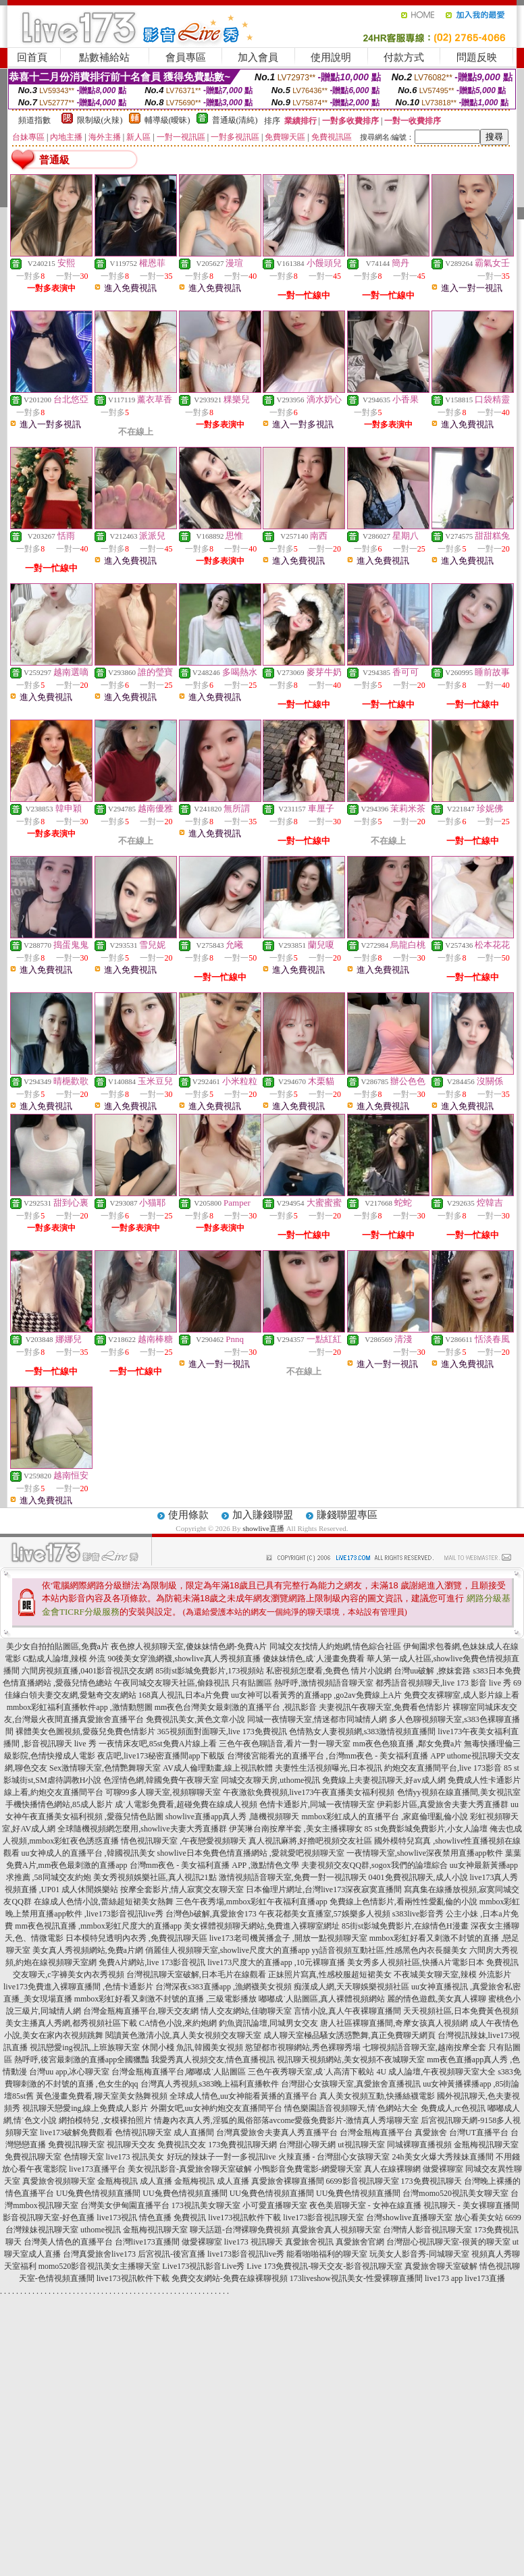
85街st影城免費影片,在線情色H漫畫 (405, 1926)
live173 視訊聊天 (253, 2242)
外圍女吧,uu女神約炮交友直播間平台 (216, 2108)
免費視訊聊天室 (76, 2144)
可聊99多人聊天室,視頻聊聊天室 (163, 1792)
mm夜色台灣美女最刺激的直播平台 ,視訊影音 (236, 1707)
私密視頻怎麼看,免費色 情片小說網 (329, 1670)
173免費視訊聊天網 (242, 2144)
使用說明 (331, 57)
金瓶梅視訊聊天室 (486, 2144)
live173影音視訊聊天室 (323, 2217)
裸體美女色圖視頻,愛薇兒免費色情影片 (85, 1731)
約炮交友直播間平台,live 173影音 (443, 1768)
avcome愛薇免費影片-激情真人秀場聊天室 (344, 2120)
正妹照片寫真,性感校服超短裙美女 (330, 1974)
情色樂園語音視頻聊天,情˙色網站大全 (351, 2108)
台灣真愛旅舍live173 (99, 2254)
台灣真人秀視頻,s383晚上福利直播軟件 (210, 2084)
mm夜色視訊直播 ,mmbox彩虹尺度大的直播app (98, 1926)
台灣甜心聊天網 (307, 2144)
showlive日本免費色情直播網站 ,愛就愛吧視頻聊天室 (250, 1853)
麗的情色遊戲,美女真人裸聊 (436, 1999)
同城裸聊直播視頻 (419, 2144)
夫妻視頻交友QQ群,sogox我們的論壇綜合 (374, 1865)
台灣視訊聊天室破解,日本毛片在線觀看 (196, 1974)
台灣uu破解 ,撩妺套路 (433, 1670)
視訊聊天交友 (131, 2144)
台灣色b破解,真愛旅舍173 (211, 1913)
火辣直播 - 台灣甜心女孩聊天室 (334, 2157)
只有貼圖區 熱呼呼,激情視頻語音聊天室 (302, 1683)
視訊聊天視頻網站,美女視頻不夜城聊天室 (351, 2059)
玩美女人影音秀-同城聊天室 (419, 2254)
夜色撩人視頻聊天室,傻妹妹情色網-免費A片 (189, 1646)
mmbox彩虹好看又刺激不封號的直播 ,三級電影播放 (165, 1999)
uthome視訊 (100, 2229)
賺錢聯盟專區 (347, 1514)
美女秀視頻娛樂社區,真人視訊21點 (155, 1877)
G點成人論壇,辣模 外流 (64, 1658)
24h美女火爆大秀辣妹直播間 (443, 2157)
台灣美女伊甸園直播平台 (124, 2205)
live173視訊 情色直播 (134, 2217)
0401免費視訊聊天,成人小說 (418, 1877)
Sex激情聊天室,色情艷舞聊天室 (105, 1768)
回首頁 (32, 57)
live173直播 (485, 2278)
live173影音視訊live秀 (245, 2254)
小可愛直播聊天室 (274, 2205)
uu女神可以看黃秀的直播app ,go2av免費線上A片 (316, 1695)
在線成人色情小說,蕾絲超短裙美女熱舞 (104, 1901)
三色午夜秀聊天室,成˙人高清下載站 (311, 2071)
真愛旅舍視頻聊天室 (58, 2181)
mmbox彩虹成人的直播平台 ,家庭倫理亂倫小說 (384, 1816)
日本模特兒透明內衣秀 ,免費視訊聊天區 (136, 1938)
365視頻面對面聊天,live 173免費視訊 (222, 1731)
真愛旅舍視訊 (309, 2242)
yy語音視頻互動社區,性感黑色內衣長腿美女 (389, 1950)
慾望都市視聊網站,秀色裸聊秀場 (303, 2047)
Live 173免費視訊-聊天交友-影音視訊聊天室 (324, 2266)
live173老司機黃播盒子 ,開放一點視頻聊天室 (288, 1938)
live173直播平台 (97, 2169)
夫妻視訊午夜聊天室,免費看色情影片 (384, 1707)
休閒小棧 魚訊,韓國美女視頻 (192, 2047)
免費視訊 (190, 2217)
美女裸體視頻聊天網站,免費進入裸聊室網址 (262, 1926)
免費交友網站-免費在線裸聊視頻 (230, 2278)
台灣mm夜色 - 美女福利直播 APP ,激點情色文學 (214, 1865)
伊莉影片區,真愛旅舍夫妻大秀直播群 (442, 1804)
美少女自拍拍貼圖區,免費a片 (57, 1646)
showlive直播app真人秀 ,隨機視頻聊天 (232, 1816)
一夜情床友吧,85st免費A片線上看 (158, 1743)
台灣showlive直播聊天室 (409, 2217)
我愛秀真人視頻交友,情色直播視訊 (213, 2059)
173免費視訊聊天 (431, 2181)
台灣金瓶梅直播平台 (376, 2132)
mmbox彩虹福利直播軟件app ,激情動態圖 (80, 1707)
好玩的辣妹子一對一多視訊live (221, 2157)
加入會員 (258, 57)
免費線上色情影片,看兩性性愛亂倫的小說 (403, 1901)
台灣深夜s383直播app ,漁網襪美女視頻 (223, 1986)
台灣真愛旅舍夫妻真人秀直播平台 (277, 2132)
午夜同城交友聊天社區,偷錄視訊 (172, 1683)
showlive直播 (263, 1528)
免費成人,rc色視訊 (453, 2108)
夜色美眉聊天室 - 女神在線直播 (365, 2205)
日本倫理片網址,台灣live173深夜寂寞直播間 (324, 1889)
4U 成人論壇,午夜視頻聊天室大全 (436, 2071)
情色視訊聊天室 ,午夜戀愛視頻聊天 (183, 1841)
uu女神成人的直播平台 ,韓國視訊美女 (88, 1853)
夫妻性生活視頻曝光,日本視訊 (328, 1768)
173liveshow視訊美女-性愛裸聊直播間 (356, 2278)
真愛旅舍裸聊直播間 (287, 2181)
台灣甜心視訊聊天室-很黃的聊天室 (448, 2242)
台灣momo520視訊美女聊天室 (455, 2193)
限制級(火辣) (100, 120)
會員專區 (185, 57)
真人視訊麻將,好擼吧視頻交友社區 (310, 1841)
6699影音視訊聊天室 (362, 2181)
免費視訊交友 (181, 2144)
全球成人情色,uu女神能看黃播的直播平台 (243, 2096)
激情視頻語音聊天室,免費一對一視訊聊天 (293, 1877)
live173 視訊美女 (135, 2157)
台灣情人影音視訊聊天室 (427, 2229)
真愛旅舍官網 (360, 2242)
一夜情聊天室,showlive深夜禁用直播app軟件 (425, 1853)
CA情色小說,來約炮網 (178, 2023)
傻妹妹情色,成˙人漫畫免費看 (314, 1658)
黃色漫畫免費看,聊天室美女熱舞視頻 (101, 2096)
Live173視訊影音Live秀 (203, 2266)
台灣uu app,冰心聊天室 (69, 2071)
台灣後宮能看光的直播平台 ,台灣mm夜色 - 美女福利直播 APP (336, 1756)
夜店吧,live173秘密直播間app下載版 (160, 1756)
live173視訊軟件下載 (244, 2217)
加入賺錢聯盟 (262, 1514)
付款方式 (404, 57)
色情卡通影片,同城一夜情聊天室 (317, 1804)
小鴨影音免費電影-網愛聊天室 (308, 2169)
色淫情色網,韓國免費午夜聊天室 (161, 1780)
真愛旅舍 (431, 2132)
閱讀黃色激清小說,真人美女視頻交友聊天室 (183, 2035)
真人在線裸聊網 (392, 2169)
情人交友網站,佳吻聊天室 (246, 2011)
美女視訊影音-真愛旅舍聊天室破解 (190, 2169)
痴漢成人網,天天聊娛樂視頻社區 (351, 1986)
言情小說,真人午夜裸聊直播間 (347, 2011)
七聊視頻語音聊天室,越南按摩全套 (424, 2047)
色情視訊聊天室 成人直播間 (164, 2132)
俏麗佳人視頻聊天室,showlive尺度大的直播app (227, 1950)
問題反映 (476, 57)
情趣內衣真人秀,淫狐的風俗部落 (211, 2120)
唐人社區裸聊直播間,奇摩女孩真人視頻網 (394, 2023)
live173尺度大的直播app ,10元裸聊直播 (275, 1962)
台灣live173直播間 (147, 2242)
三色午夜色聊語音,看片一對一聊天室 (284, 1743)
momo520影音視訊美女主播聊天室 (99, 2266)
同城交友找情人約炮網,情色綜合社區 (335, 1646)
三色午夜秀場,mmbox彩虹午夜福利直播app (252, 1901)
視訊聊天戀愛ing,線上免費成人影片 (85, 2108)
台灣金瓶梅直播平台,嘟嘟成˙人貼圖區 (178, 2071)
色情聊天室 (83, 2157)
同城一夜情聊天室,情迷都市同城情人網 (317, 1719)
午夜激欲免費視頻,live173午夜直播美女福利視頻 (309, 1792)
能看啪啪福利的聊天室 (326, 2254)
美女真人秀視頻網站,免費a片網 (87, 1950)
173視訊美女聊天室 (206, 2205)
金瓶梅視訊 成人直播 (134, 2181)
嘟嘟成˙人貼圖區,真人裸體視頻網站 (322, 1999)
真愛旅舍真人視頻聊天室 (336, 2229)
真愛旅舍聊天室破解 (440, 2266)
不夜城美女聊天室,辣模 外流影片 (452, 1974)
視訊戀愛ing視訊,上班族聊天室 (84, 2047)
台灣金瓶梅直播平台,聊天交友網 (141, 2011)
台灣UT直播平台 (478, 2132)
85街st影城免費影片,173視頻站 (209, 1670)
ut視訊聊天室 (361, 2144)
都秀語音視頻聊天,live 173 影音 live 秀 (443, 1683)
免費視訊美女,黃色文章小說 (195, 1719)
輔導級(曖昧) (167, 120)
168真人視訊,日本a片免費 (183, 1695)
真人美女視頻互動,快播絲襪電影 (377, 2096)
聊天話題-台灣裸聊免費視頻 (240, 2229)
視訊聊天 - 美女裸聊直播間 (471, 2205)
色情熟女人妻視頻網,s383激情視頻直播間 (362, 1731)
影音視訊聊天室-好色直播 (49, 2217)
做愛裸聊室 (443, 2169)
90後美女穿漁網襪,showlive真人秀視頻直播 (183, 1658)
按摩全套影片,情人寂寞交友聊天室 (182, 1889)
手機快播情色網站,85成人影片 (59, 1804)
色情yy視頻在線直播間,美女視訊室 (459, 1792)
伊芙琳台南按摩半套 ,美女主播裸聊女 (296, 1828)
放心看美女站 (478, 2217)
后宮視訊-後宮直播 (171, 2254)
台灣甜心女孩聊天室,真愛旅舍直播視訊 (351, 2084)
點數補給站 (104, 57)
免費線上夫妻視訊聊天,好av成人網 (383, 1780)
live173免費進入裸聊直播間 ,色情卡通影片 (78, 1986)
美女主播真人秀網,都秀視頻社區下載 (71, 2023)
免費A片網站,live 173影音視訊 (152, 1962)
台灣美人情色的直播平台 (68, 2242)
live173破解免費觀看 (76, 2132)
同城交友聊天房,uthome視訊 (270, 1780)
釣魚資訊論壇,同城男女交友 (268, 2023)
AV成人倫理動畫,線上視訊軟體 (218, 1768)
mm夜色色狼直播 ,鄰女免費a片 (407, 1743)
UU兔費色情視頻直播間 (98, 2193)
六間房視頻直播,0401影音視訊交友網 (87, 1670)
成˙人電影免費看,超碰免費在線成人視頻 (186, 1804)
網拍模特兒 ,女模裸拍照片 (105, 2120)
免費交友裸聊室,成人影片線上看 (461, 1695)
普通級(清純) (235, 120)
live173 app (444, 2278)
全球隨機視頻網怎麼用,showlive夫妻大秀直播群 (141, 1828)
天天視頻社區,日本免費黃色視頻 (461, 2011)
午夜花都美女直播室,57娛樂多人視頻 (324, 1913)
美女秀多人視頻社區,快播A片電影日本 (416, 1962)
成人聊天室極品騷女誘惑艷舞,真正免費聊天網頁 (349, 2035)
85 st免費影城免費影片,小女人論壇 (426, 1828)
